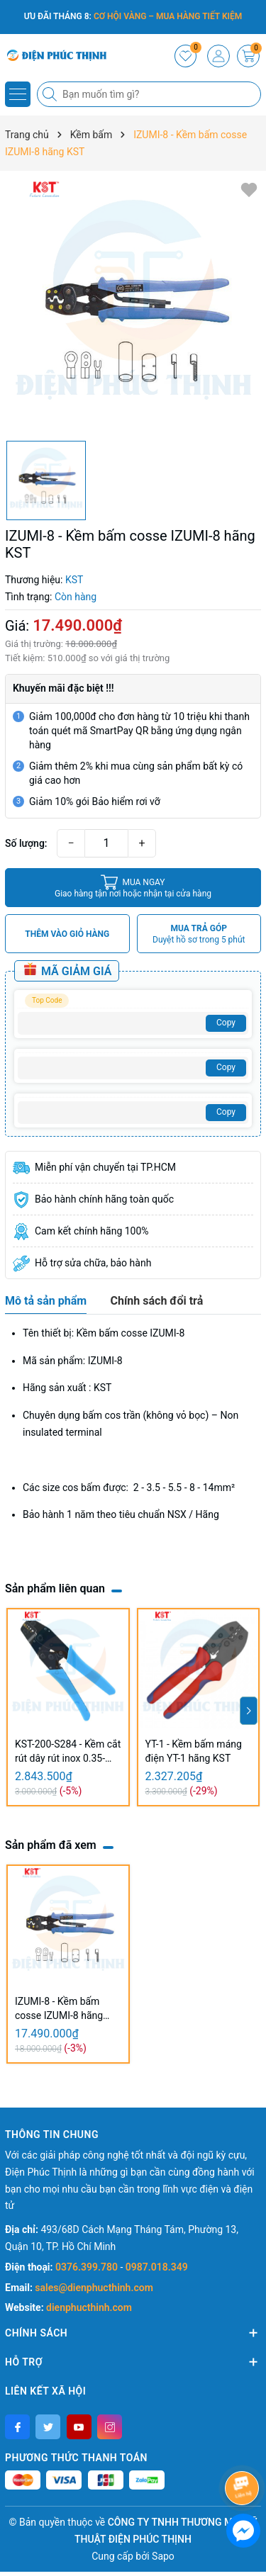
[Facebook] (17, 2426)
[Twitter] (47, 2426)
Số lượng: (26, 843)
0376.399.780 (87, 2267)
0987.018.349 (157, 2267)
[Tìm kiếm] (51, 94)
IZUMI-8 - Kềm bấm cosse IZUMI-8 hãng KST (59, 2009)
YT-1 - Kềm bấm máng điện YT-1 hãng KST (193, 1751)
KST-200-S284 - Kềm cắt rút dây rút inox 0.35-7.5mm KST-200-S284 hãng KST (68, 1751)
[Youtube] (79, 2426)
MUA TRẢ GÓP (199, 934)
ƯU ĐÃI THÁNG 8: (133, 16)
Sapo (163, 2556)
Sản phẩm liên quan (55, 1588)
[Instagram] (109, 2426)
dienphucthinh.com (89, 2307)
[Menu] (18, 94)
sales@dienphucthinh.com (94, 2287)
